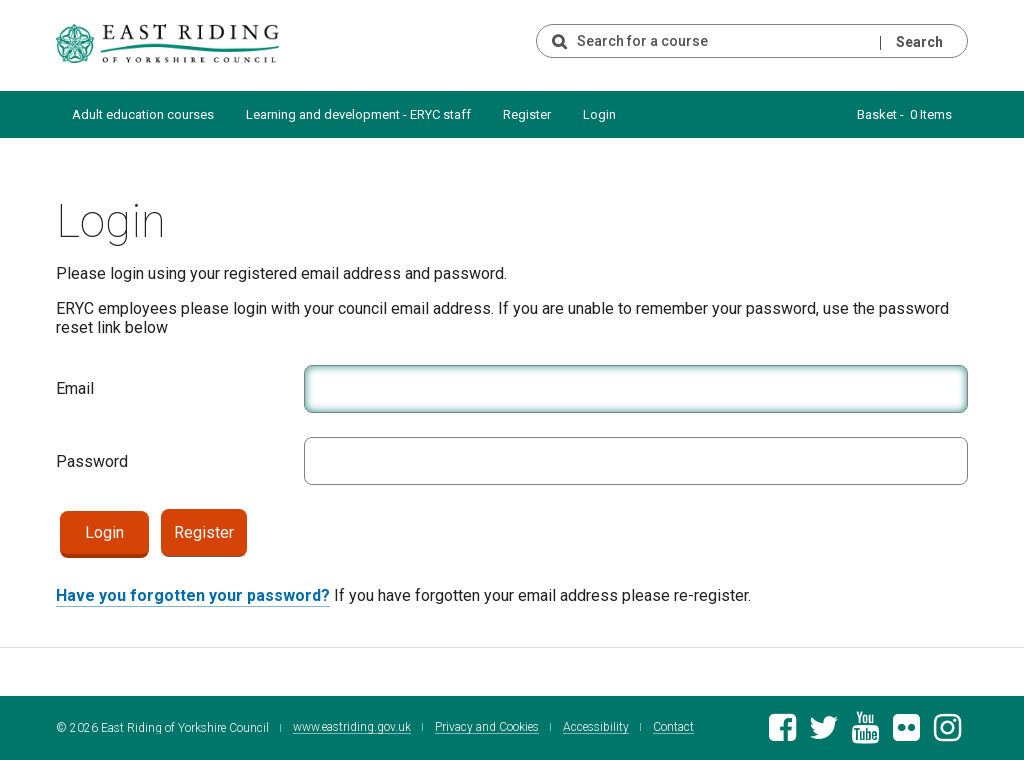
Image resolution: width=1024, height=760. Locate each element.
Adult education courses (143, 114)
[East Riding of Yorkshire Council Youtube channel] (865, 733)
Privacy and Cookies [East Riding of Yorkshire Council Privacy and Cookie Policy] (487, 727)
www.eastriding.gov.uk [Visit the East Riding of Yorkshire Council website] (352, 727)
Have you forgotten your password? (193, 595)
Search (919, 42)
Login (599, 114)
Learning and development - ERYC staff (358, 114)
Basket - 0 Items (904, 114)
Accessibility (596, 727)
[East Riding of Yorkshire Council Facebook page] (782, 733)
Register (527, 114)
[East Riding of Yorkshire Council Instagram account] (947, 733)
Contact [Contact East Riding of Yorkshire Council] (673, 727)
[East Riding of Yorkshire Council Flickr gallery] (906, 733)
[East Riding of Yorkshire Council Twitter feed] (823, 733)
